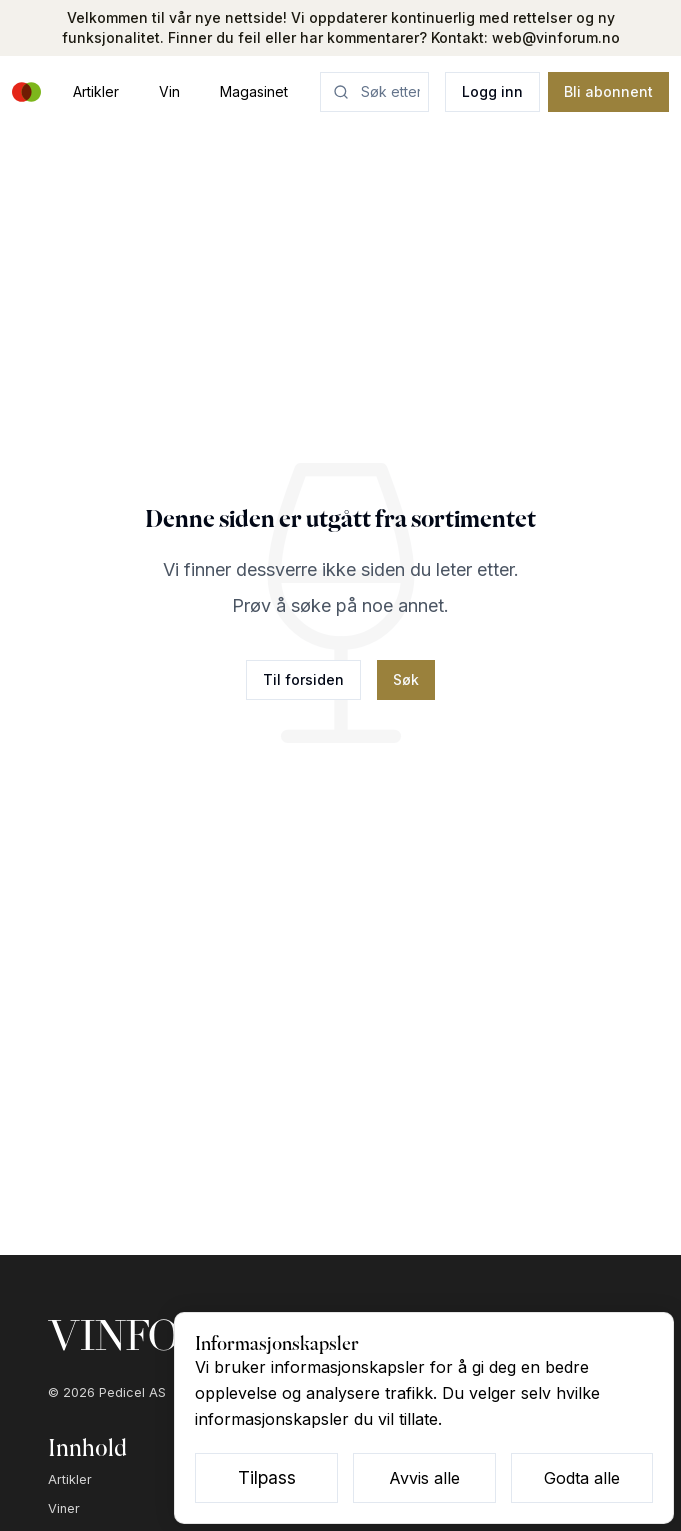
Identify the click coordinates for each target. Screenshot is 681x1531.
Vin (169, 91)
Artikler (96, 91)
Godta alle (582, 1478)
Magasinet (254, 91)
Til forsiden (303, 679)
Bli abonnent (608, 91)
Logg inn (492, 91)
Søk (406, 679)
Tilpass (267, 1477)
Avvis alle (424, 1478)
